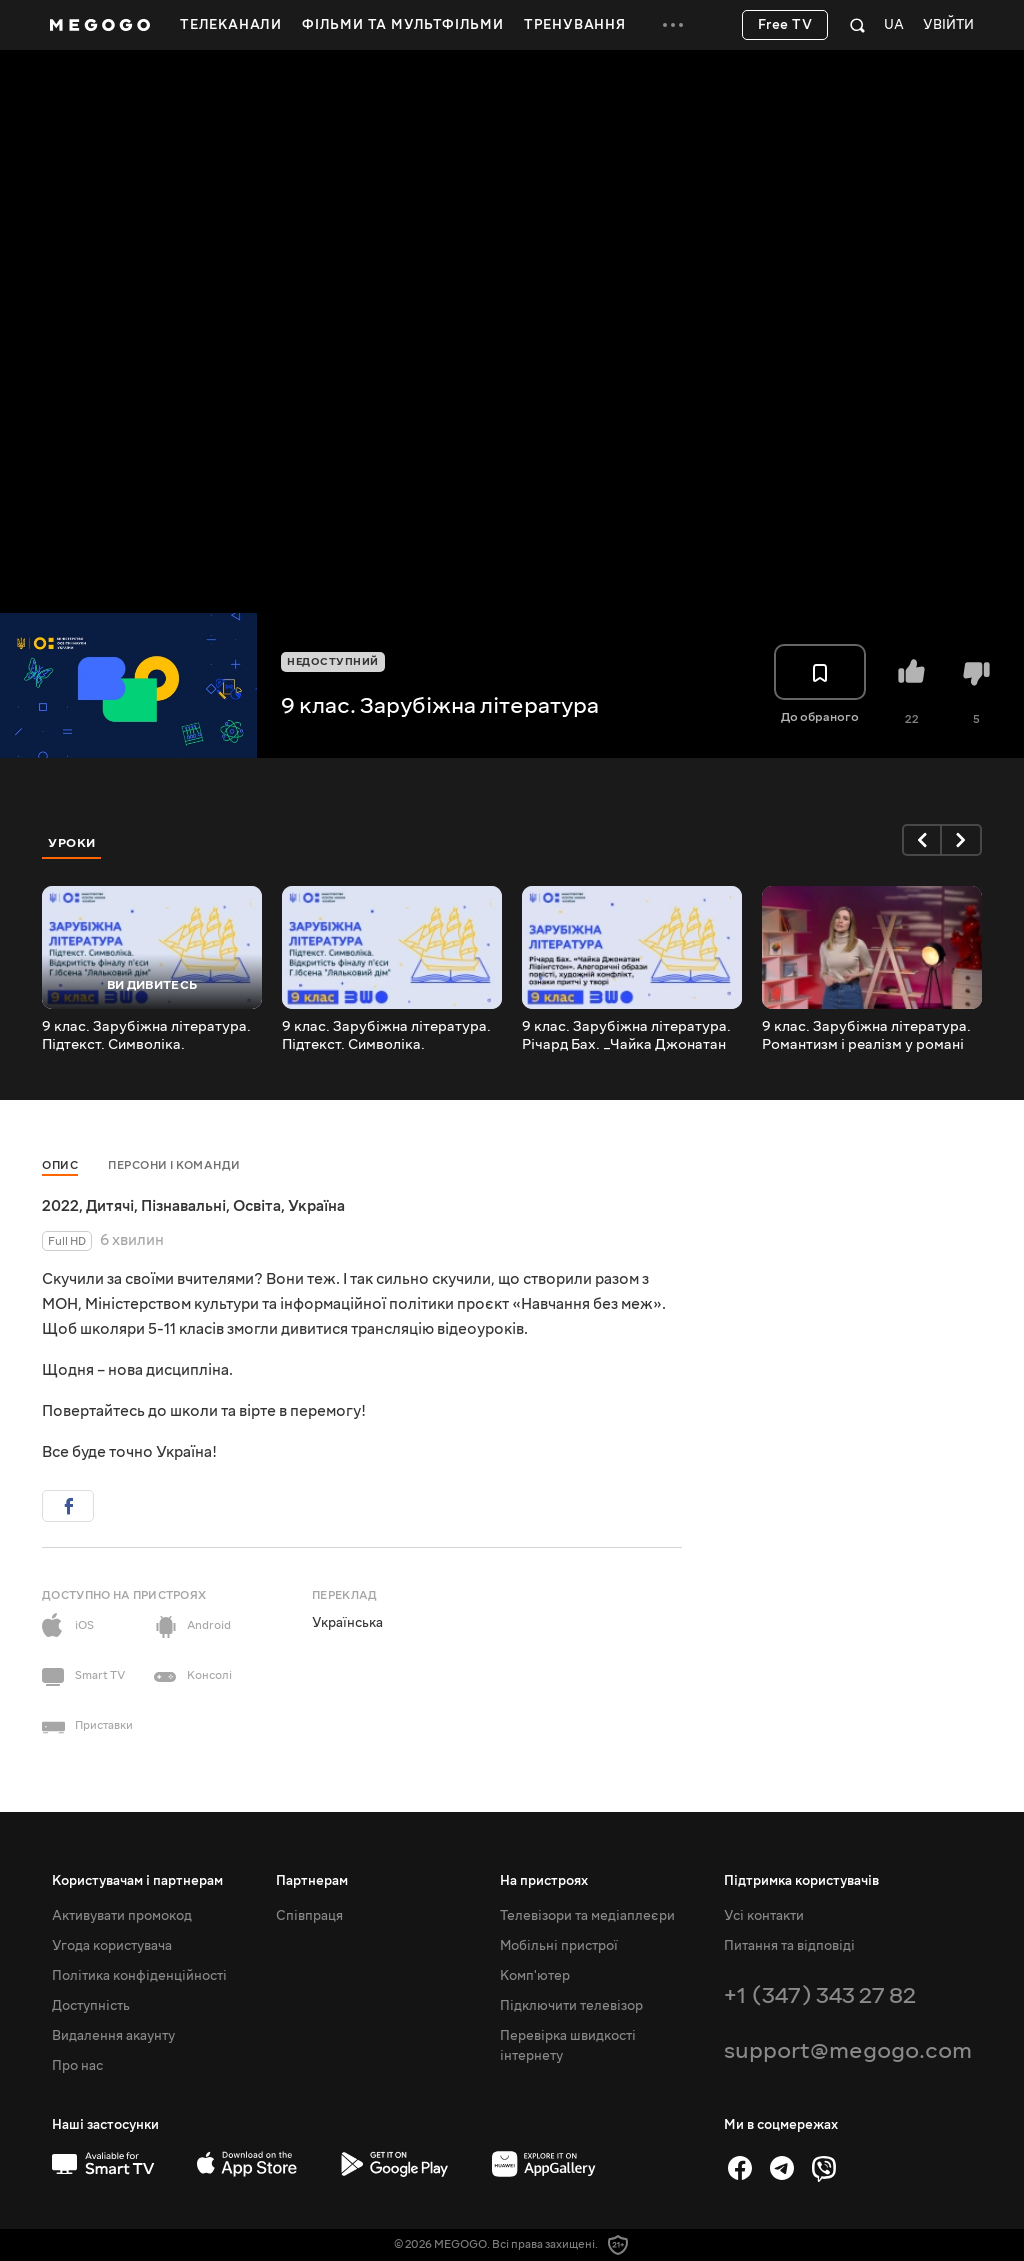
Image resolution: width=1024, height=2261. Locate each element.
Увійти (948, 25)
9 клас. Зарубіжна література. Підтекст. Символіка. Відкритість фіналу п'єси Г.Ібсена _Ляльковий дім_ (146, 1036)
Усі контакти (764, 1916)
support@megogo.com (848, 2050)
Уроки (72, 843)
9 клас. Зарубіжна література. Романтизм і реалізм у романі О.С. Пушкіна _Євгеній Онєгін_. (869, 1036)
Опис (60, 1165)
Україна (316, 1206)
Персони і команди (174, 1165)
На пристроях (544, 1881)
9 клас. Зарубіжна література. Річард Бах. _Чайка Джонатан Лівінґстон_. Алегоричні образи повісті (631, 1036)
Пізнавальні (183, 1206)
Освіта (257, 1206)
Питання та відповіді (789, 1946)
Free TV (785, 25)
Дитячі (110, 1206)
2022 (60, 1206)
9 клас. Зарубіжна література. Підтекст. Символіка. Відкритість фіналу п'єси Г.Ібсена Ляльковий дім (386, 1036)
